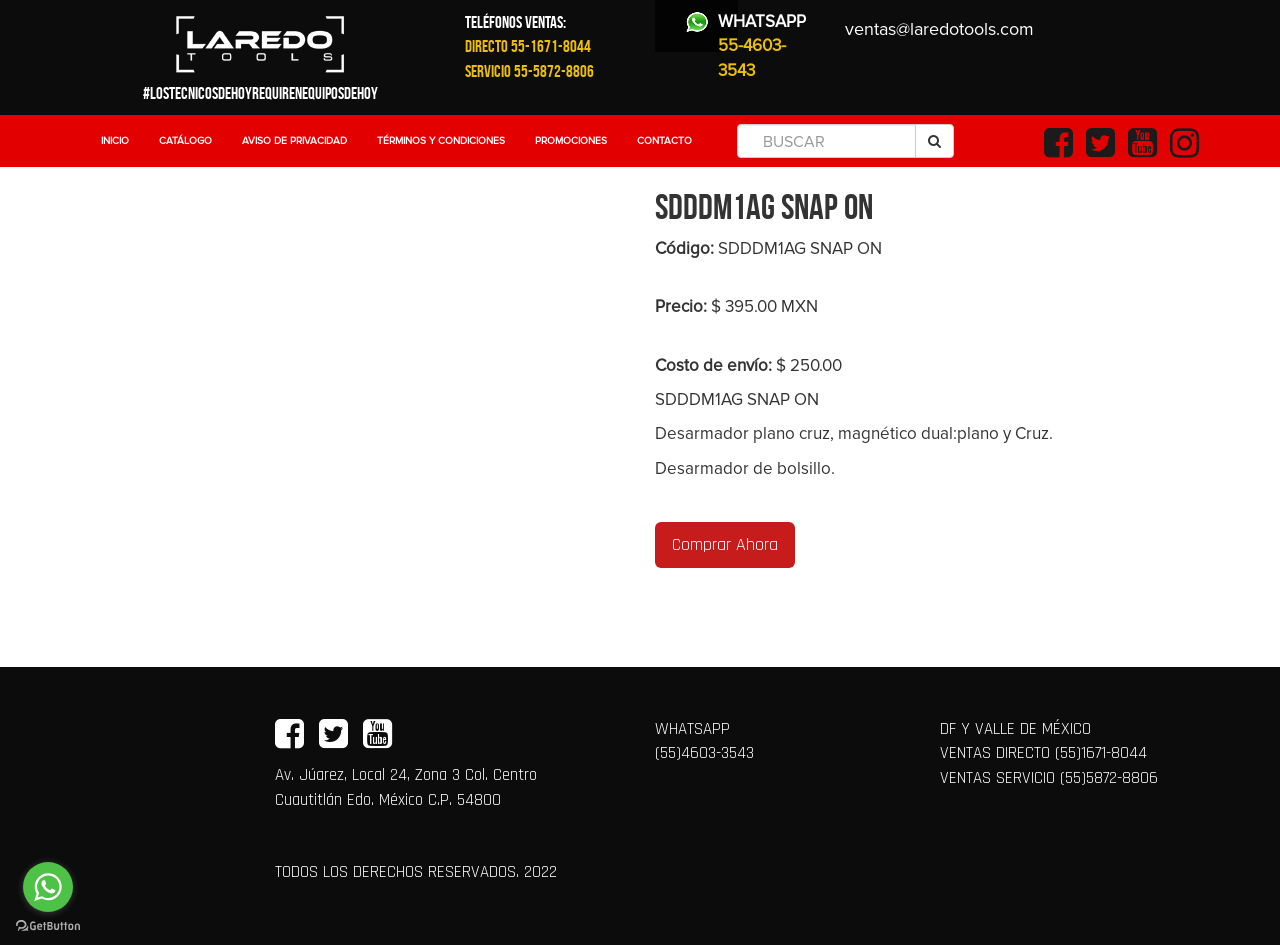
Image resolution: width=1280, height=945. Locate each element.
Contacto (664, 141)
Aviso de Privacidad (294, 141)
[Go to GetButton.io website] (48, 925)
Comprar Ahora (725, 544)
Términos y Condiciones (441, 141)
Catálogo (185, 141)
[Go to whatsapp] (48, 887)
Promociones (571, 141)
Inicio (115, 141)
